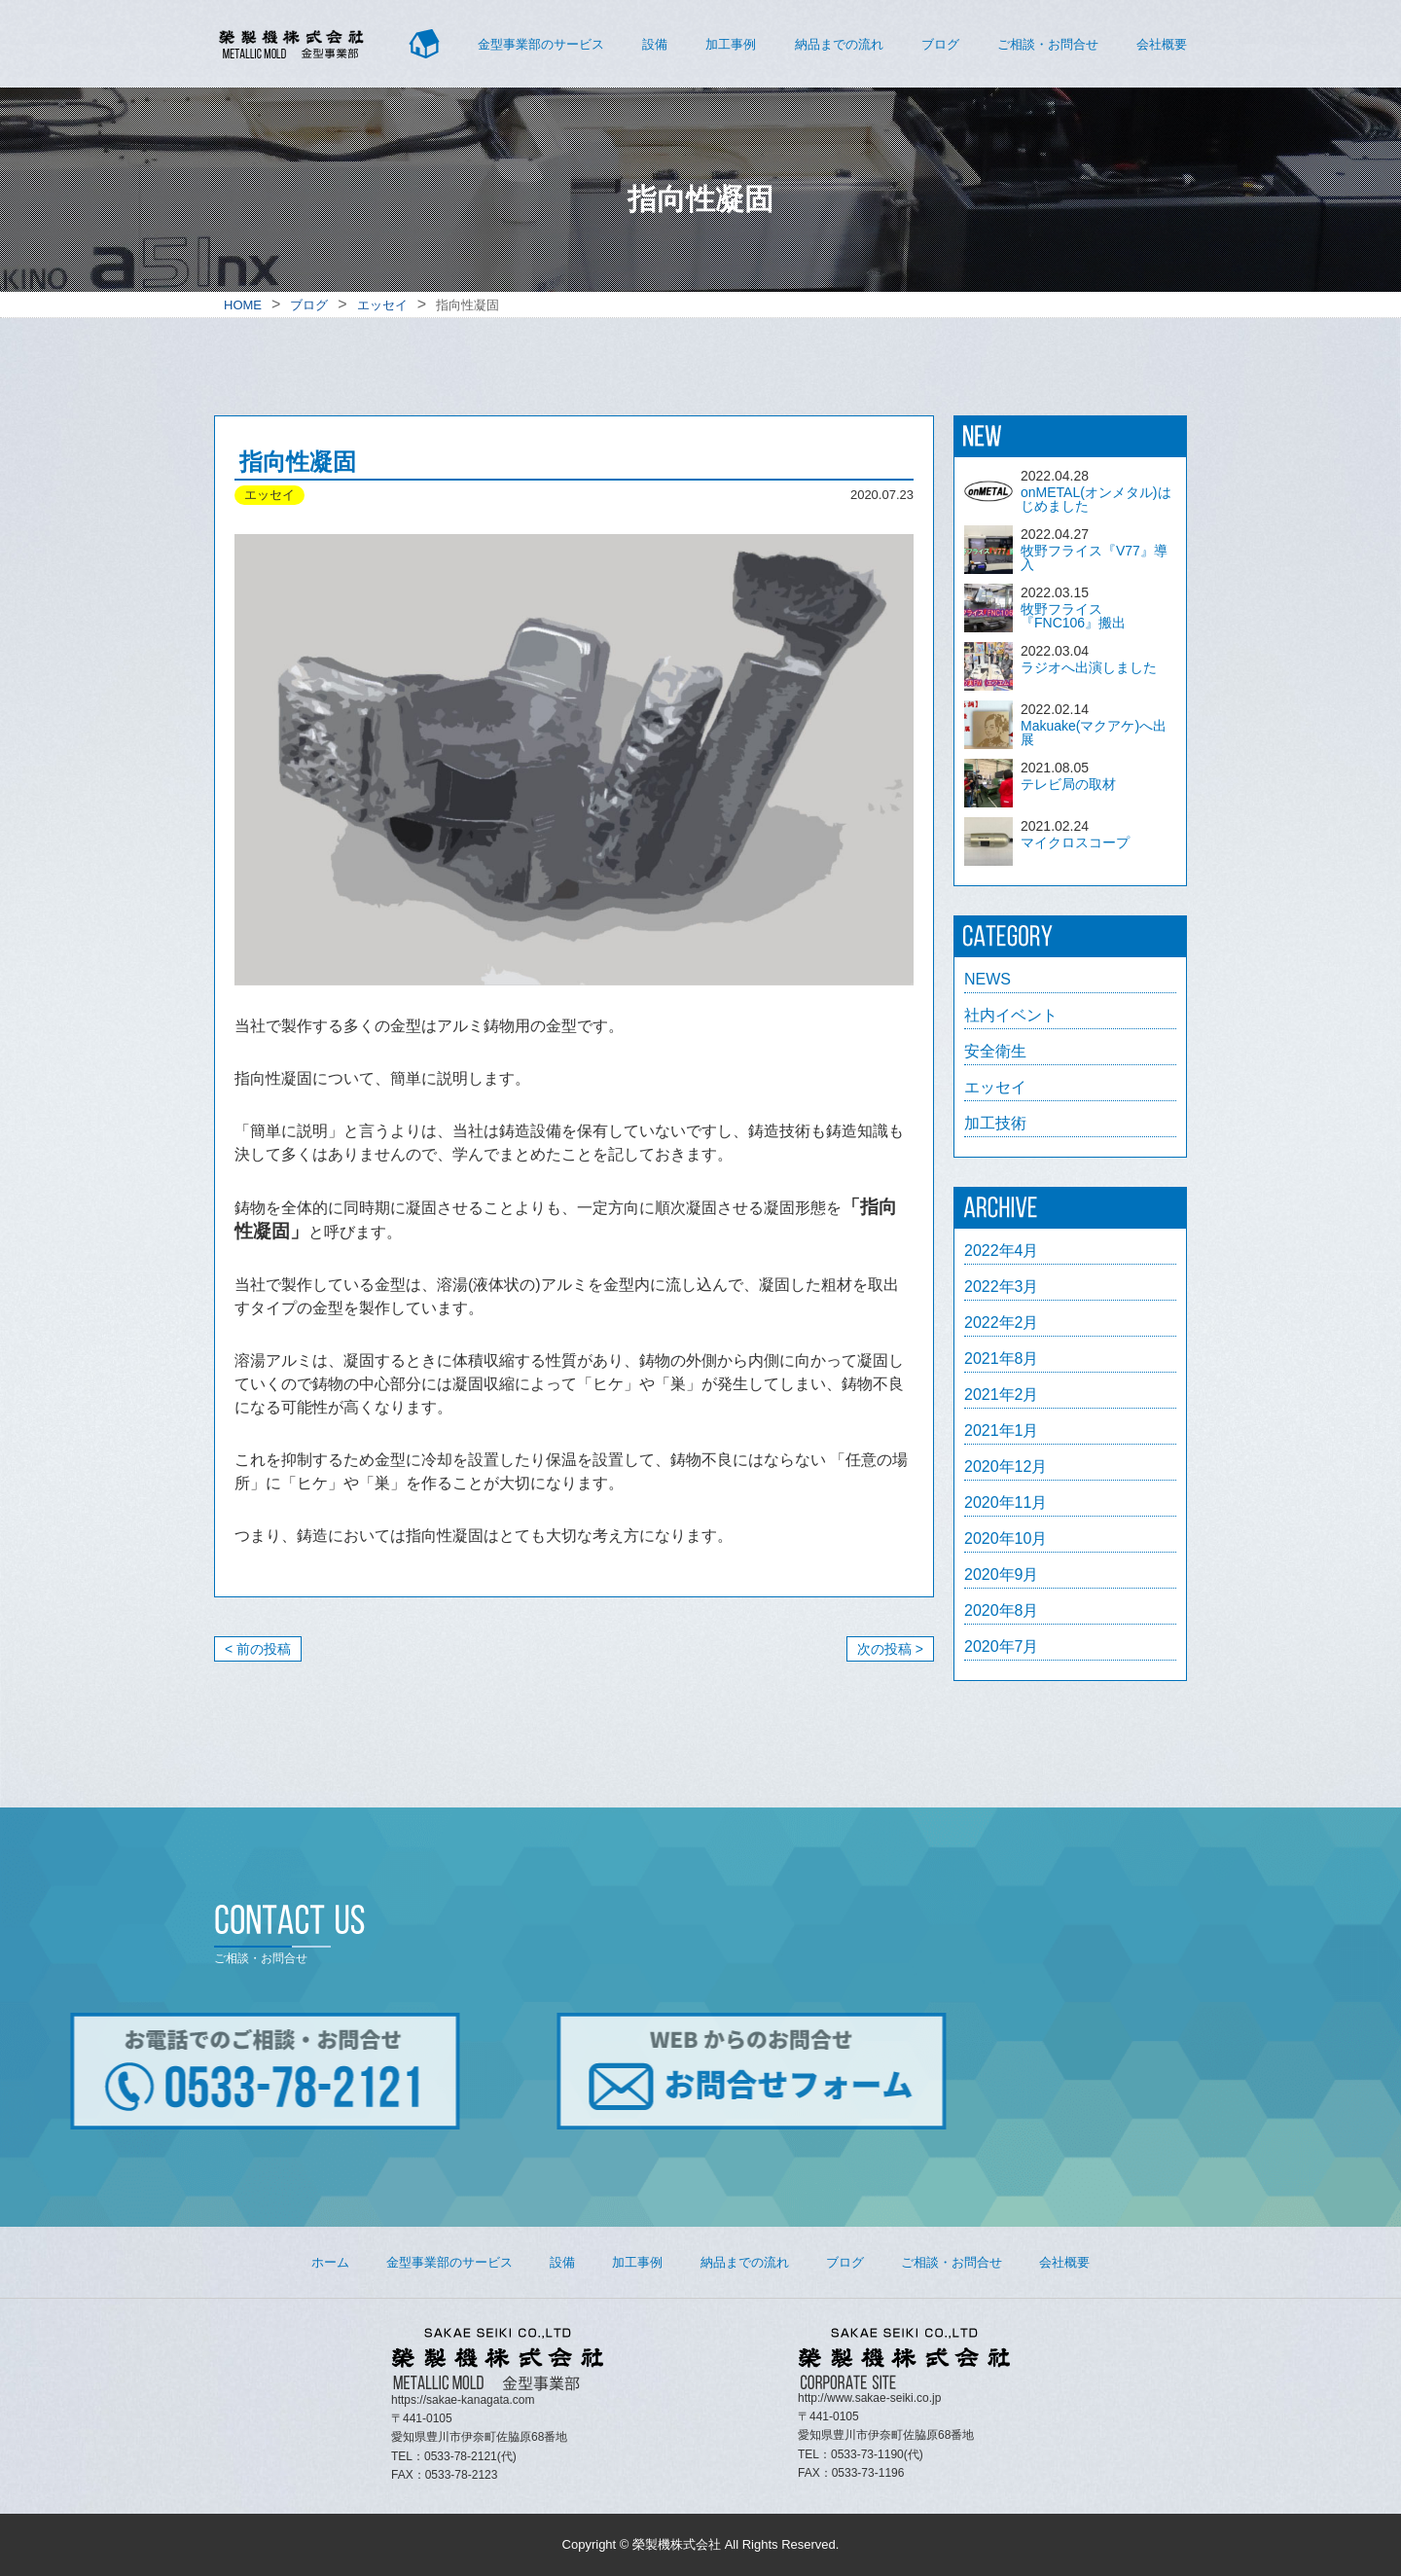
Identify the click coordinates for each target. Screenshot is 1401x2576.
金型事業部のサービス (541, 44)
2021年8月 (1001, 1359)
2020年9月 (1001, 1575)
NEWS (987, 979)
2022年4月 (1001, 1251)
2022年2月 (1001, 1323)
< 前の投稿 (258, 1649)
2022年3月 (1001, 1287)
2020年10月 (1005, 1539)
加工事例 (730, 44)
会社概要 (1161, 44)
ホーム (330, 2262)
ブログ (940, 44)
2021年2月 (1001, 1395)
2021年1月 (1001, 1431)
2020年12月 (1005, 1467)
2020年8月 (1001, 1611)
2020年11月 (1005, 1503)
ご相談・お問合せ (1047, 44)
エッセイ (995, 1087)
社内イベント (1011, 1015)
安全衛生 (995, 1051)
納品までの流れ (839, 44)
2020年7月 (1001, 1647)
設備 (654, 44)
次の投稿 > (890, 1649)
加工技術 (995, 1123)
